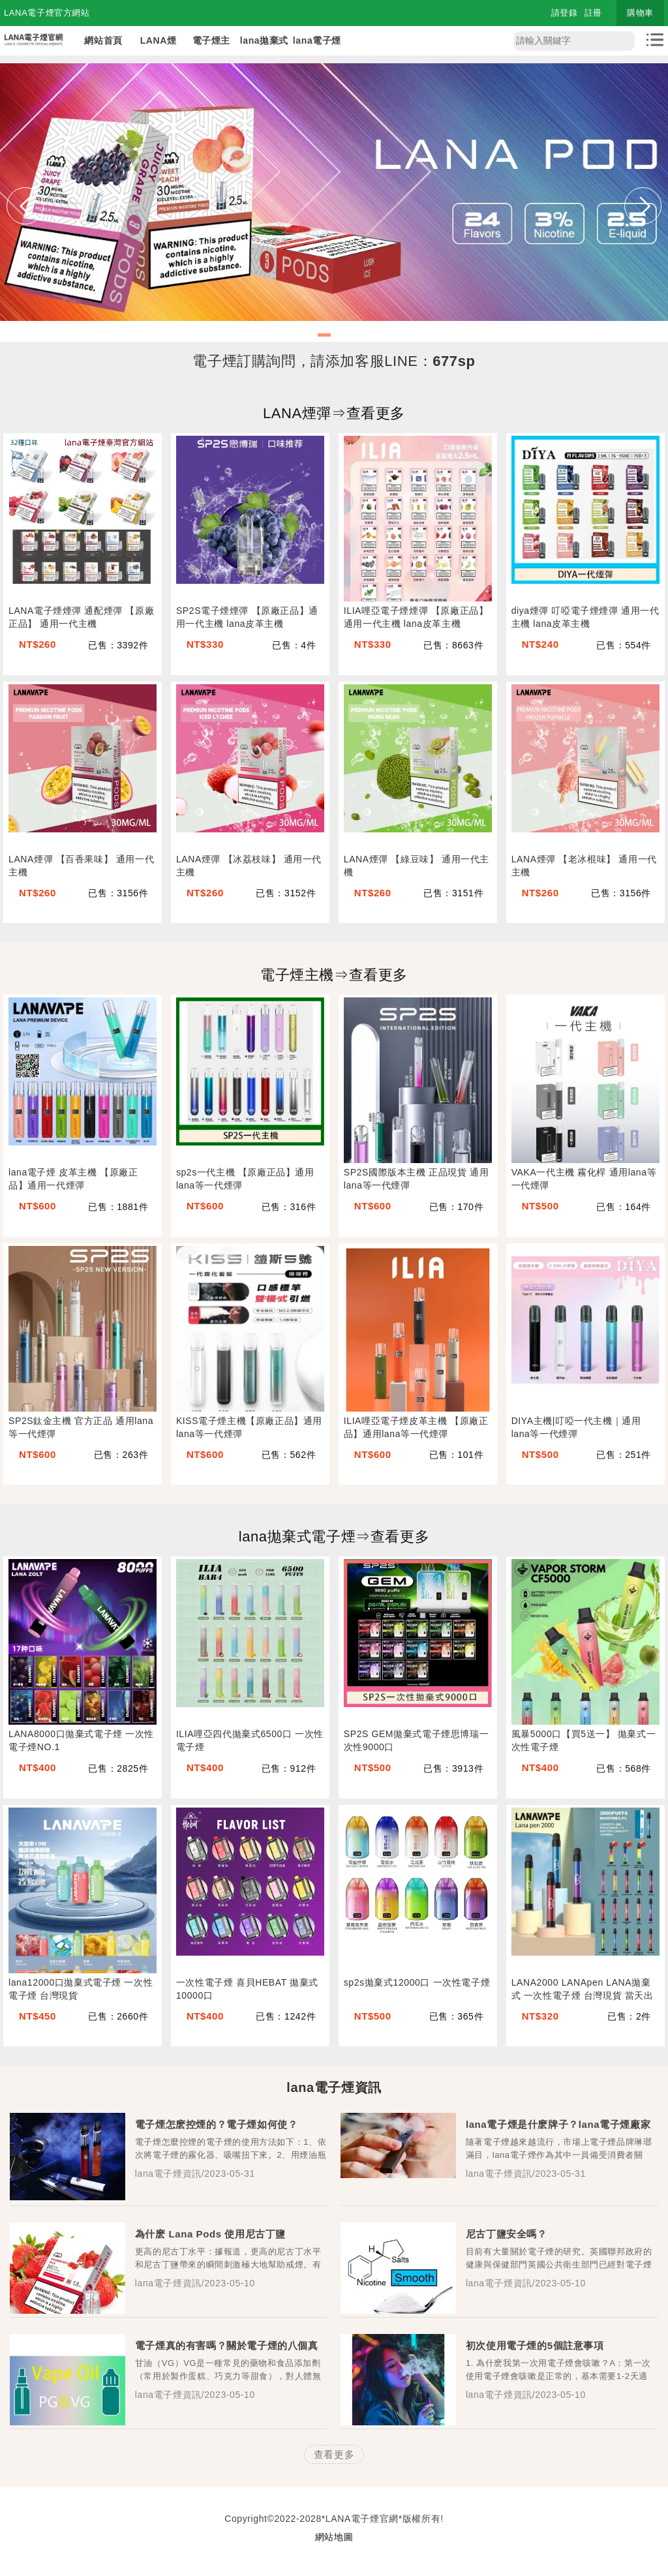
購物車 (640, 13)
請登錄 (564, 13)
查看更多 (334, 2454)
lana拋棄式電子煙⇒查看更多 (334, 1536)
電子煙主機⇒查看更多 (334, 975)
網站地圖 (334, 2537)
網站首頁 (103, 40)
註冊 (593, 13)
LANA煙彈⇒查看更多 (334, 413)
